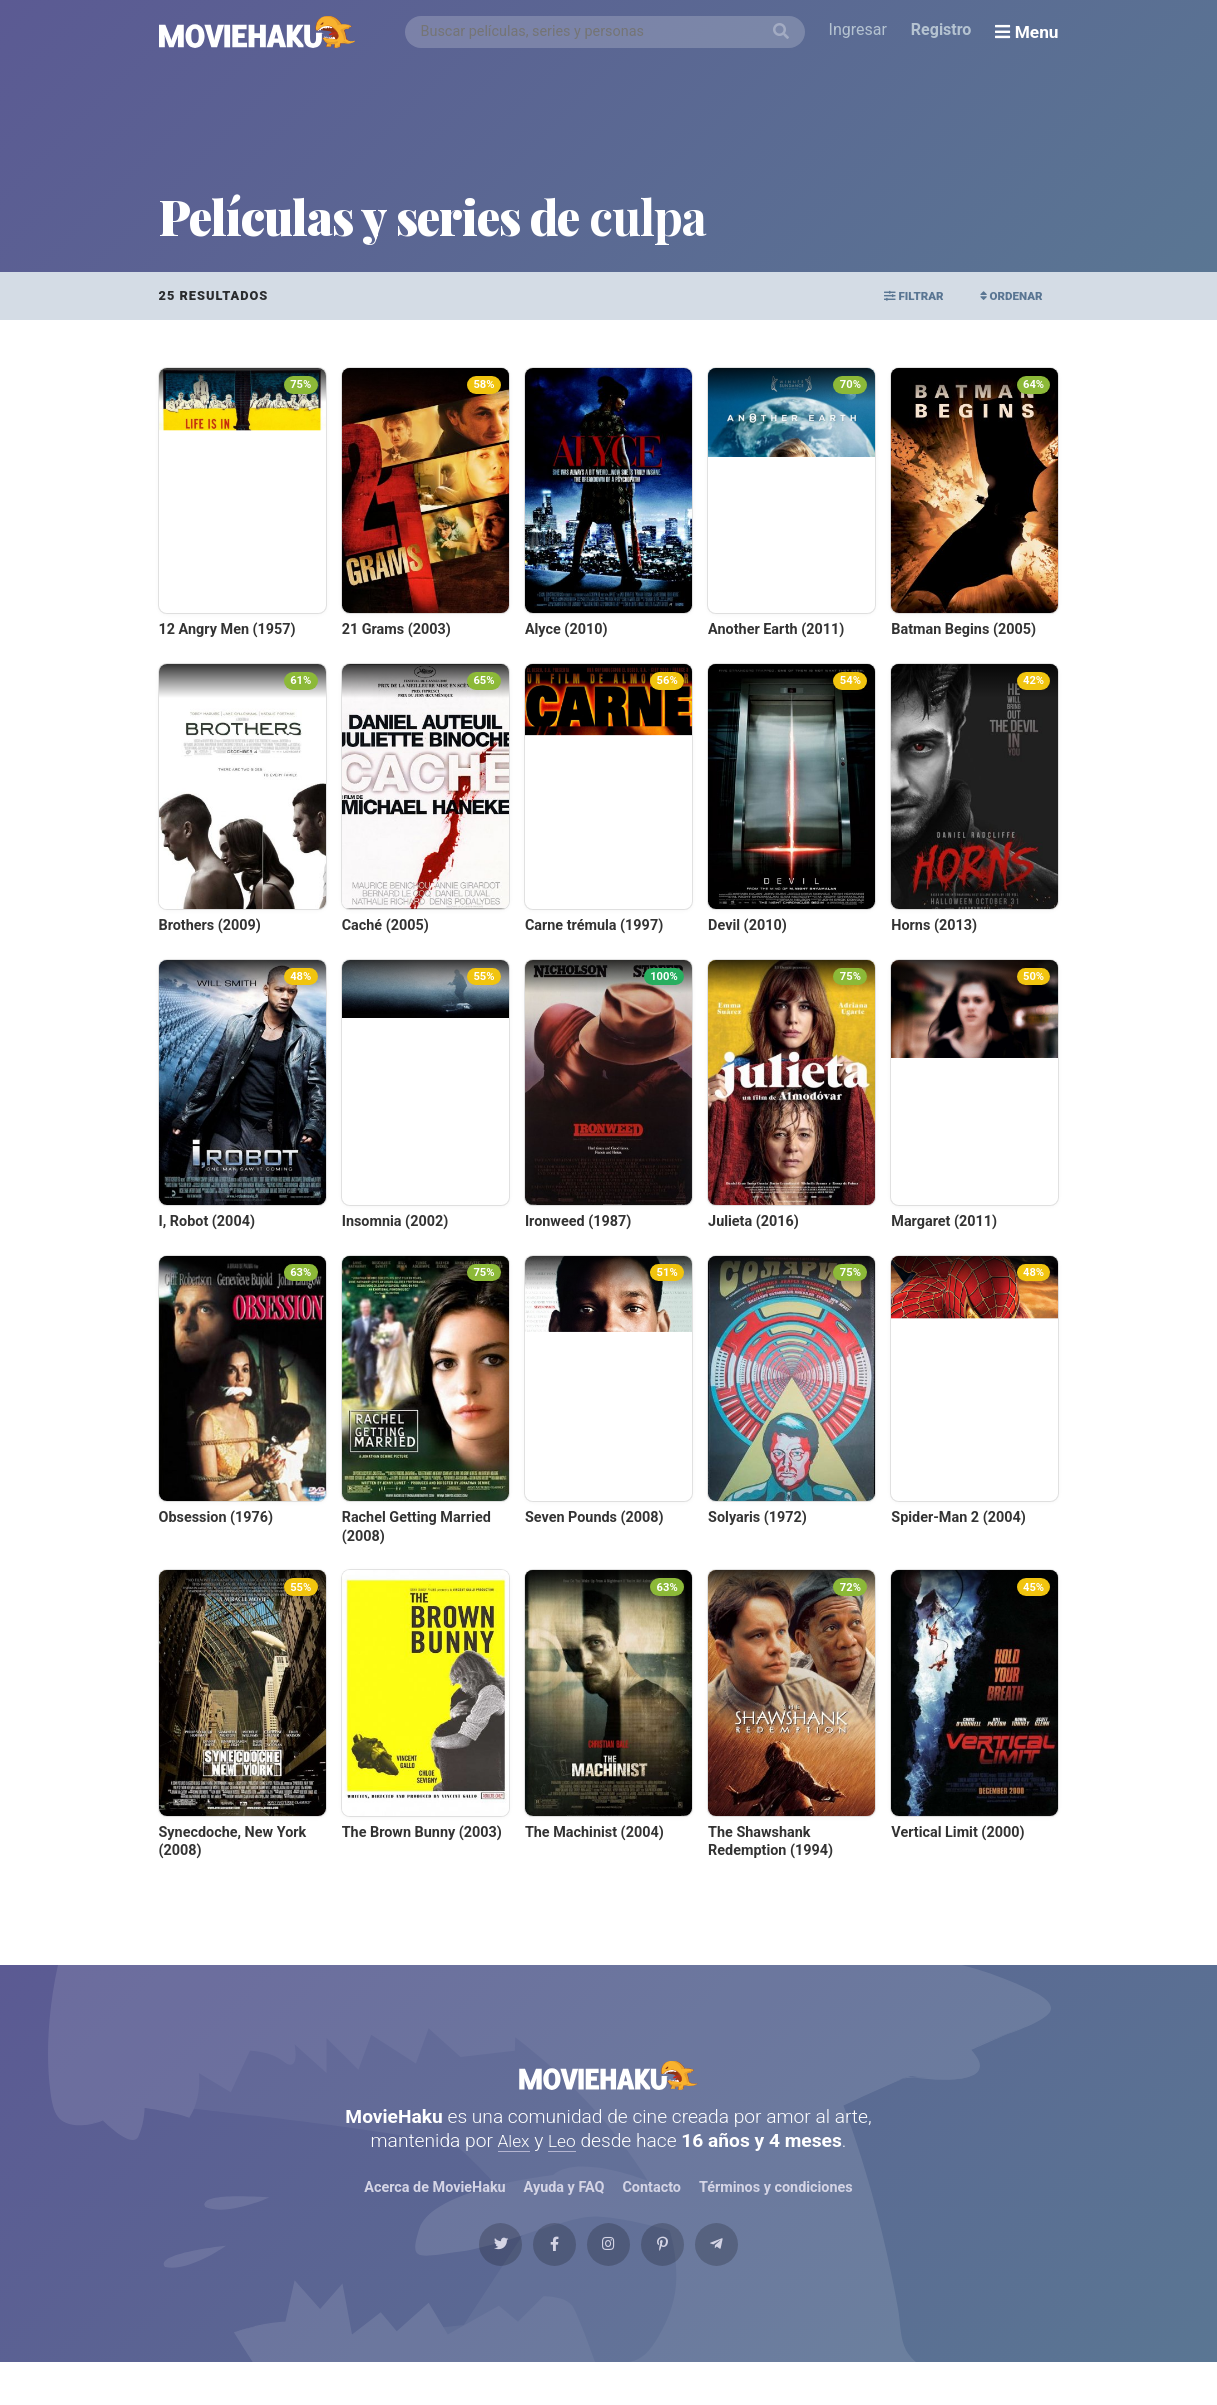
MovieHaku (609, 2085)
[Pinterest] (684, 2277)
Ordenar (1003, 295)
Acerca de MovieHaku (435, 2208)
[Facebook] (533, 2277)
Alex (512, 2160)
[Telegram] (760, 2277)
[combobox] (609, 32)
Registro (945, 31)
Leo (563, 2160)
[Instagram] (609, 2277)
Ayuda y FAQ (564, 2208)
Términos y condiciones (777, 2208)
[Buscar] (785, 32)
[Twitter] (457, 2277)
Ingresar (862, 31)
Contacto (652, 2208)
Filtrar (889, 295)
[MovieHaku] (257, 32)
